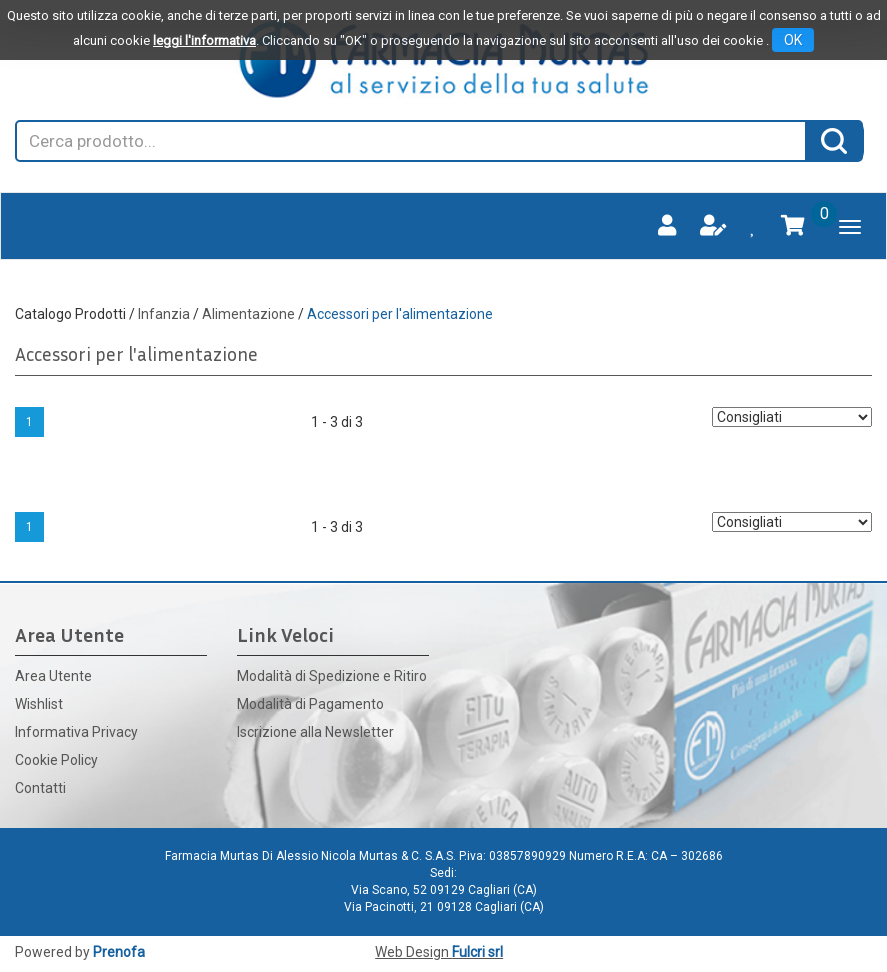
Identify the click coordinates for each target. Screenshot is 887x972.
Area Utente (53, 676)
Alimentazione (248, 314)
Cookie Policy (56, 760)
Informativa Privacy (76, 732)
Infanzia (164, 314)
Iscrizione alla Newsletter (315, 732)
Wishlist (39, 704)
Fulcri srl (477, 952)
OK (793, 40)
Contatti (40, 788)
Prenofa (119, 952)
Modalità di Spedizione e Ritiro (332, 676)
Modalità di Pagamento (310, 704)
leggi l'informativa (204, 40)
